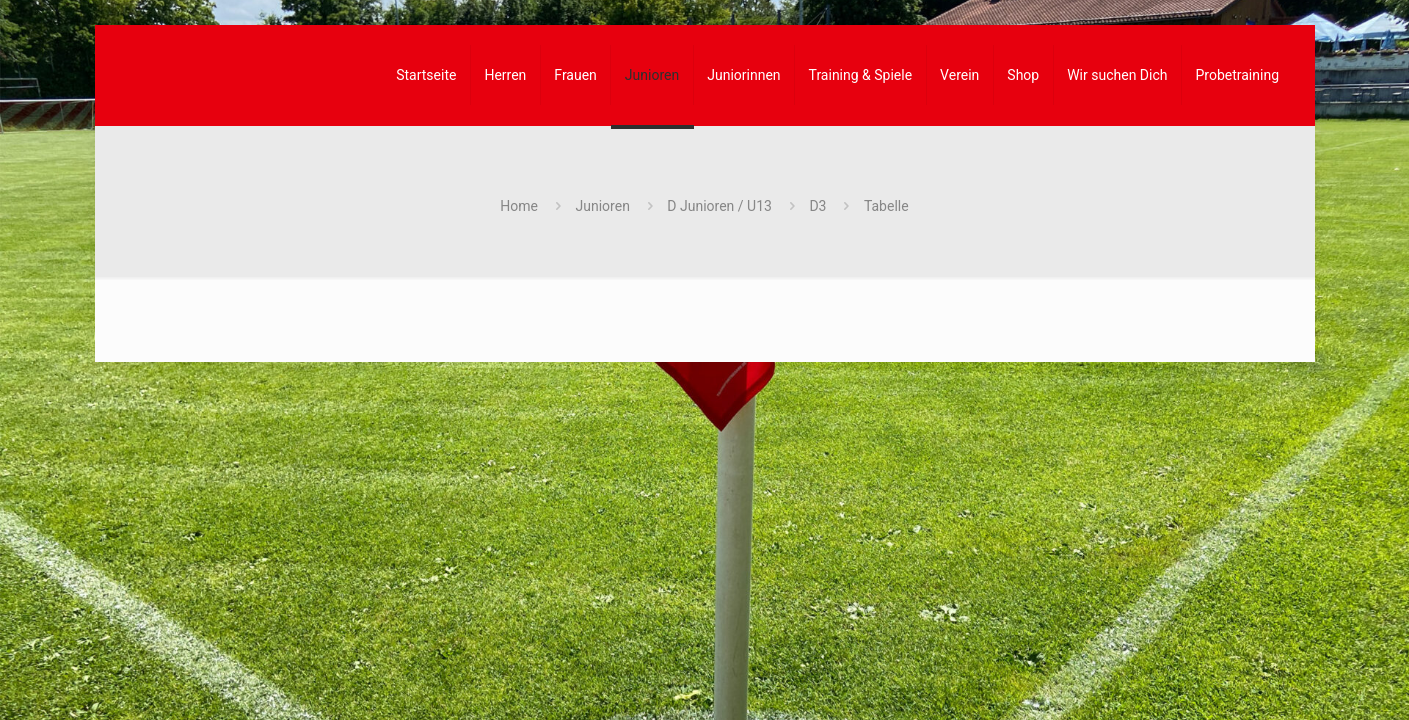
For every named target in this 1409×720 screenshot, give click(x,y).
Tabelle (886, 206)
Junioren (603, 206)
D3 (817, 206)
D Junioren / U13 (719, 206)
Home (519, 206)
